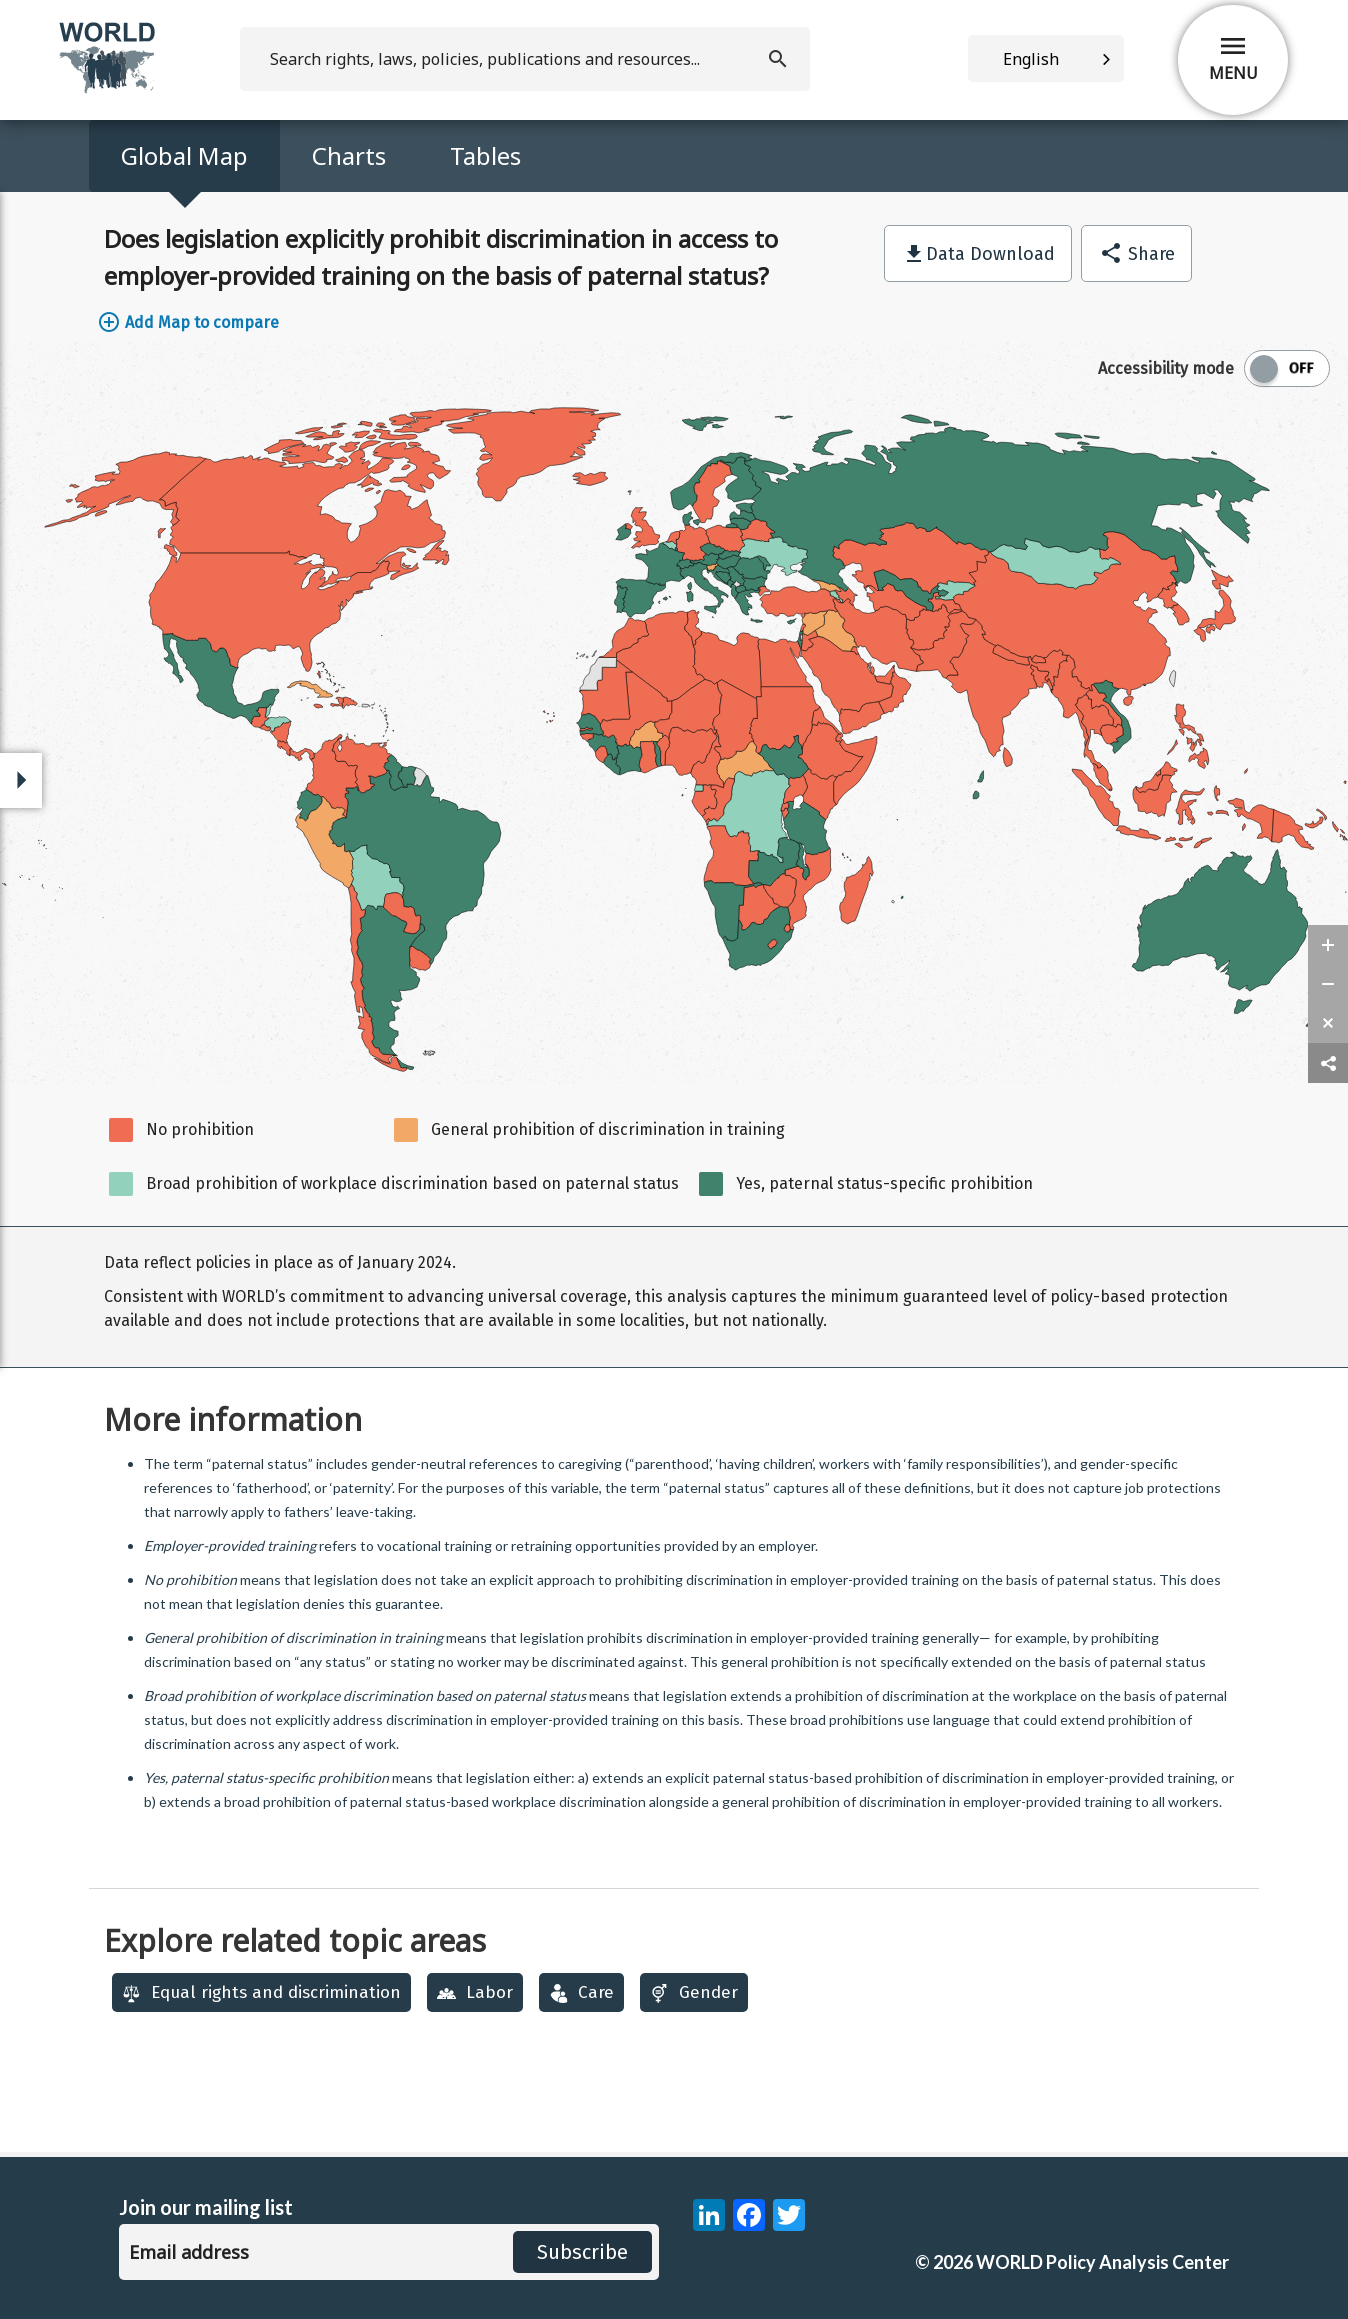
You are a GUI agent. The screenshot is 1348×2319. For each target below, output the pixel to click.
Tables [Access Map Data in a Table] (485, 155)
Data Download (990, 254)
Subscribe (582, 2252)
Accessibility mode (1166, 368)
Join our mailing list (206, 2207)
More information (233, 1419)
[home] (109, 89)
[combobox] (1046, 58)
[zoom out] (1328, 984)
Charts (349, 155)
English (1031, 59)
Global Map (184, 155)
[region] (674, 1297)
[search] (525, 59)
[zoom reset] (1328, 1023)
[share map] (1328, 1063)
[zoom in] (1328, 945)
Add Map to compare (188, 322)
